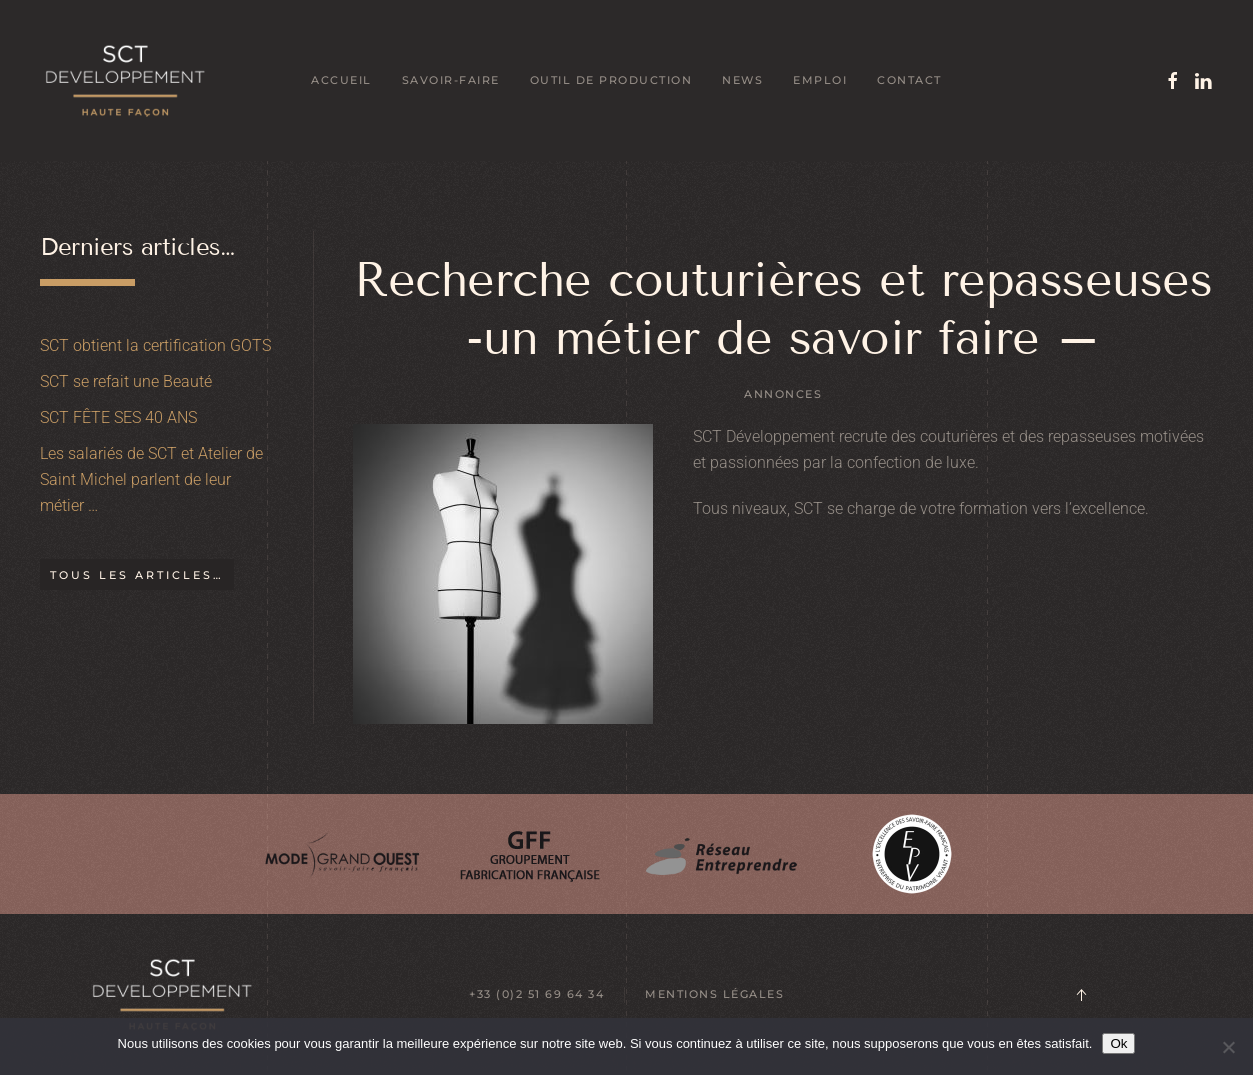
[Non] (1228, 1047)
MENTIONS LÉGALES (714, 994)
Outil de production (611, 80)
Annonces (783, 394)
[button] (1081, 995)
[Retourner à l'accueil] (125, 80)
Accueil (341, 80)
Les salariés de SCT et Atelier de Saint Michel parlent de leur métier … (151, 479)
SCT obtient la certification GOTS (155, 345)
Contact (909, 80)
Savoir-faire (451, 80)
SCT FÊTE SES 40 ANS (118, 417)
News (742, 80)
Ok (1118, 1043)
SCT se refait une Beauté (126, 381)
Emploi (820, 80)
